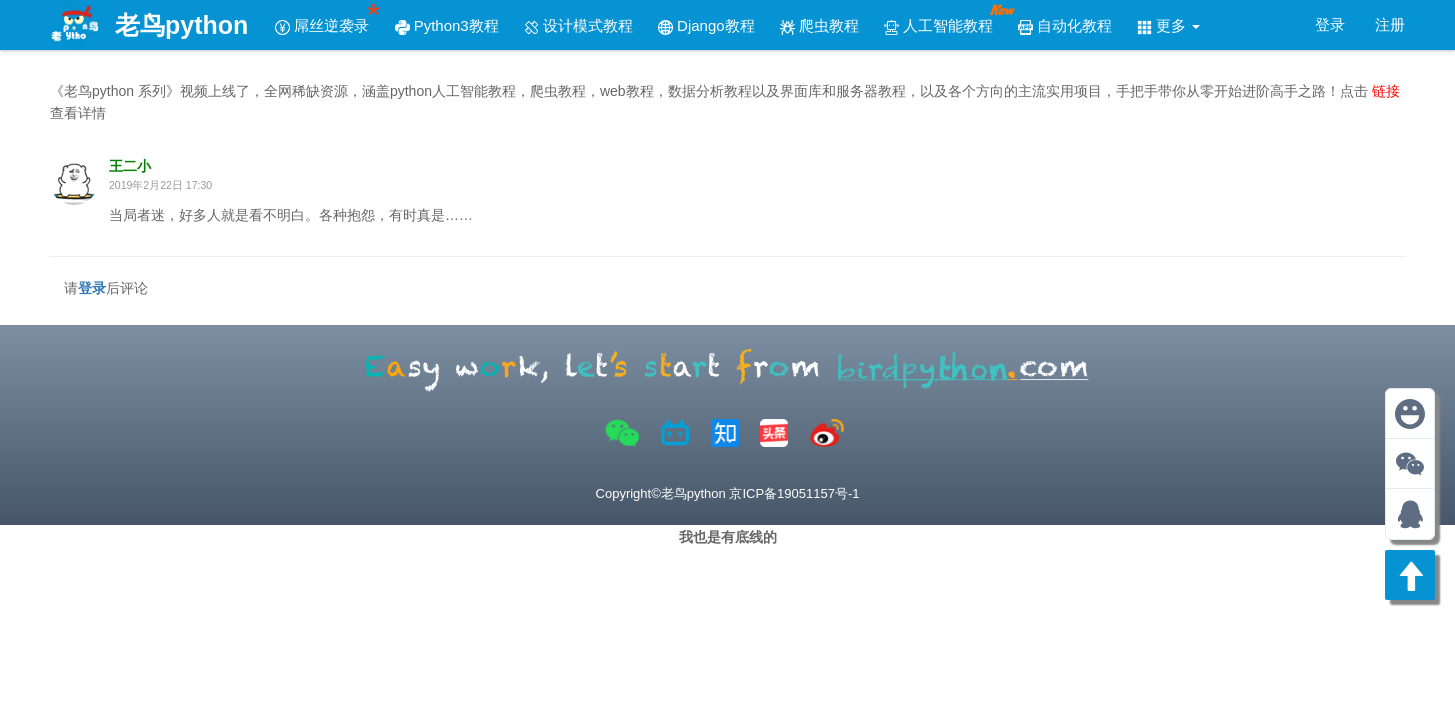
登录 (1330, 24)
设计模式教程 (578, 26)
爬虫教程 (819, 26)
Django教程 (706, 26)
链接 (1386, 91)
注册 (1390, 24)
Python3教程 (447, 26)
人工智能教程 (945, 18)
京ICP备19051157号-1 (794, 493)
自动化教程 (1065, 26)
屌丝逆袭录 (328, 18)
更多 (1168, 26)
